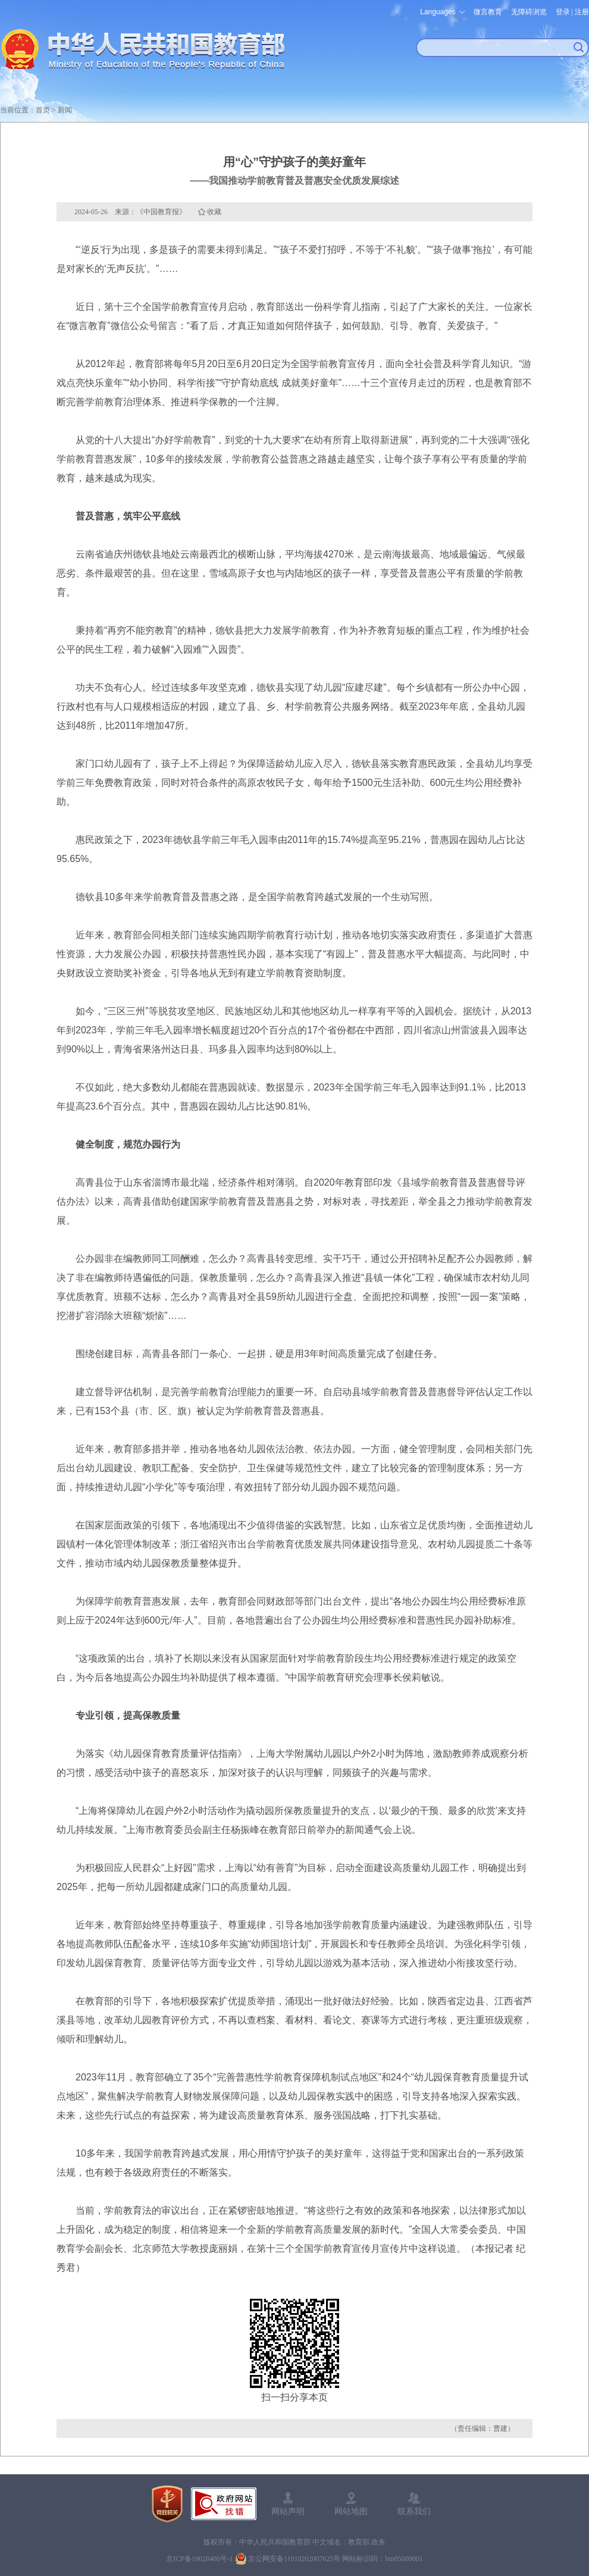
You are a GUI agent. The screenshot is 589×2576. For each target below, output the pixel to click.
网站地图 (351, 2511)
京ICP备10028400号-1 (199, 2559)
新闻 (65, 110)
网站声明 (288, 2511)
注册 (582, 12)
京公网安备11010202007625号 (294, 2559)
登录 (563, 12)
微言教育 (488, 12)
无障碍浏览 (529, 12)
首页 (43, 110)
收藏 (214, 212)
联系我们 (414, 2511)
